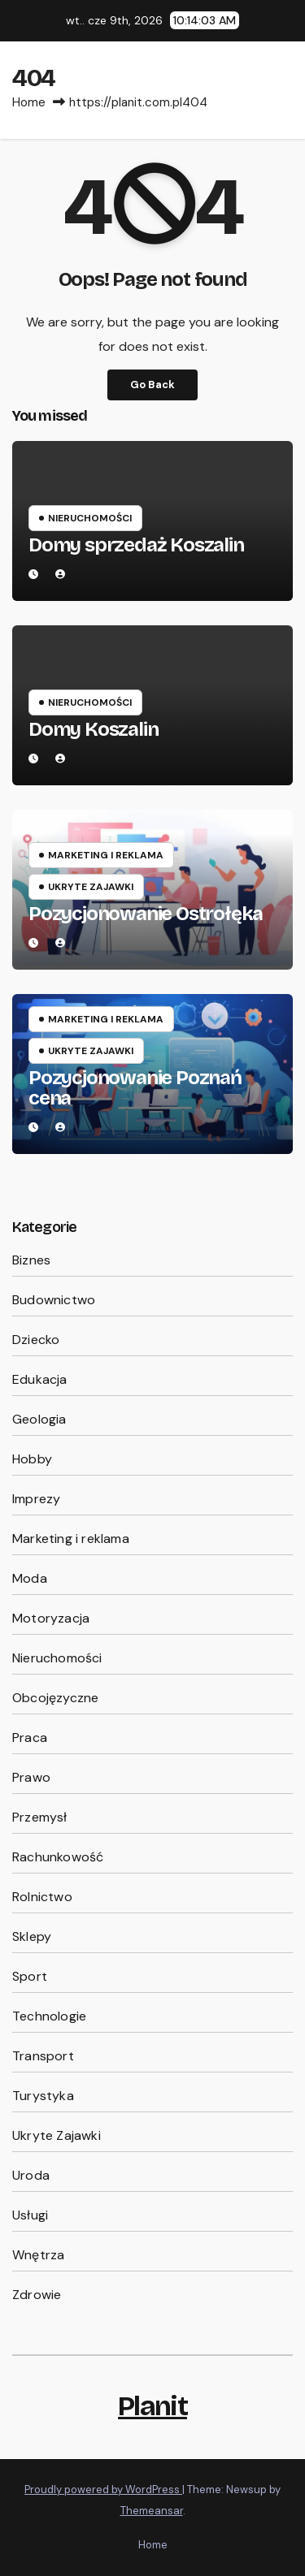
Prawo (31, 1777)
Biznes (31, 1260)
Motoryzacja (50, 1618)
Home (29, 102)
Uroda (31, 2175)
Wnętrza (38, 2254)
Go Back (152, 384)
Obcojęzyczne (55, 1697)
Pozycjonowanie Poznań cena (135, 1087)
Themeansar (151, 2511)
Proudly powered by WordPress (103, 2489)
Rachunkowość (57, 1856)
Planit (152, 2406)
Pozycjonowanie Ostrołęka (145, 913)
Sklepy (31, 1936)
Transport (43, 2055)
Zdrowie (36, 2294)
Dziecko (35, 1339)
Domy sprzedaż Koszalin (136, 545)
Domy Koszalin (93, 729)
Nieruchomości (90, 518)
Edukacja (40, 1379)
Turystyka (43, 2095)
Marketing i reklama (105, 855)
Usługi (30, 2215)
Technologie (49, 2016)
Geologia (39, 1419)
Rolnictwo (42, 1896)
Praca (29, 1737)
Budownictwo (53, 1299)
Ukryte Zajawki (90, 886)
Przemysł (40, 1817)
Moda (29, 1578)
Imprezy (36, 1498)
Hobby (32, 1458)
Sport (29, 1976)
